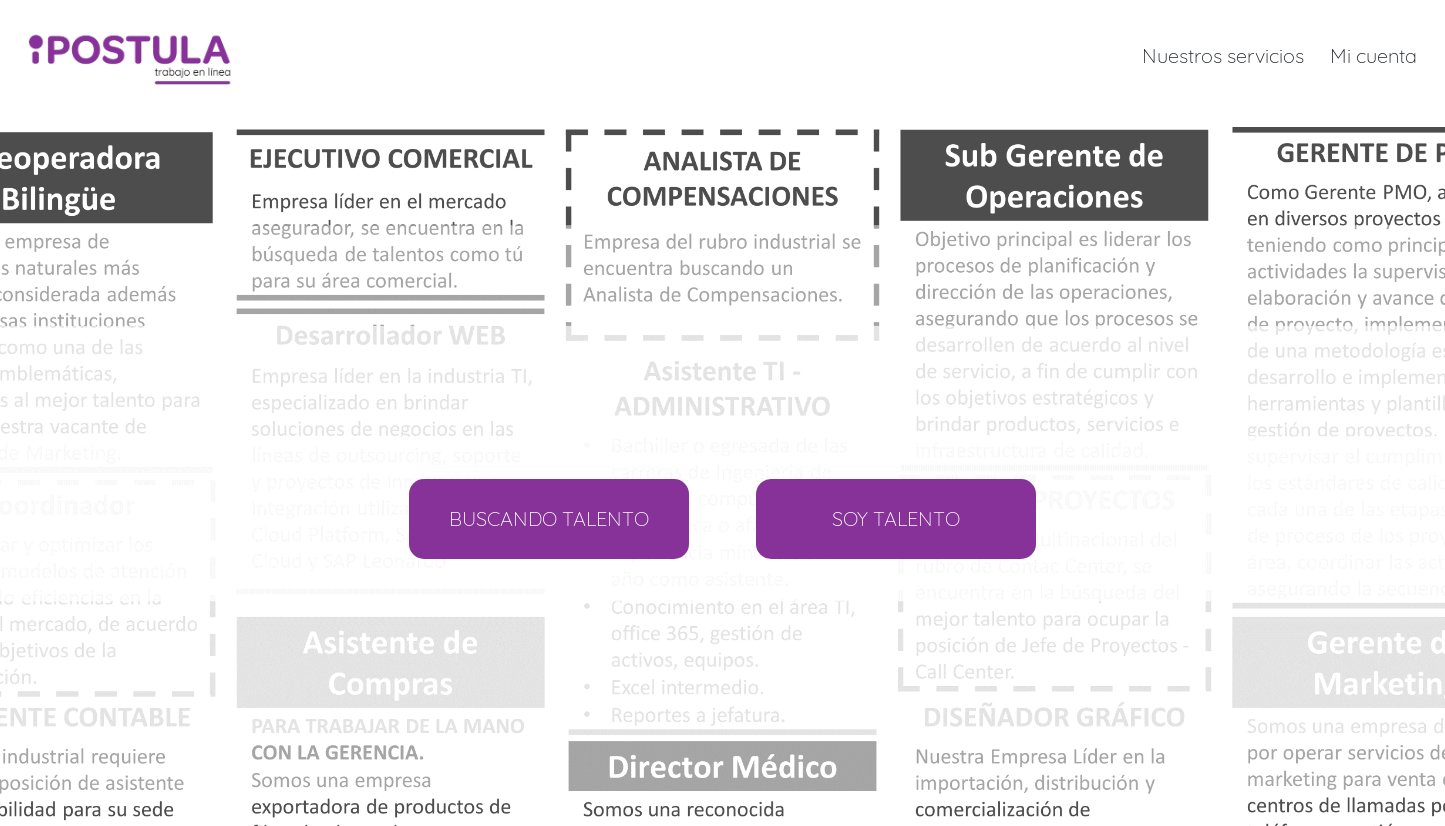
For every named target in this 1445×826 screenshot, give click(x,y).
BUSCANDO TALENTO (549, 518)
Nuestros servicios (1223, 55)
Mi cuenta (1373, 55)
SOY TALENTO (896, 518)
